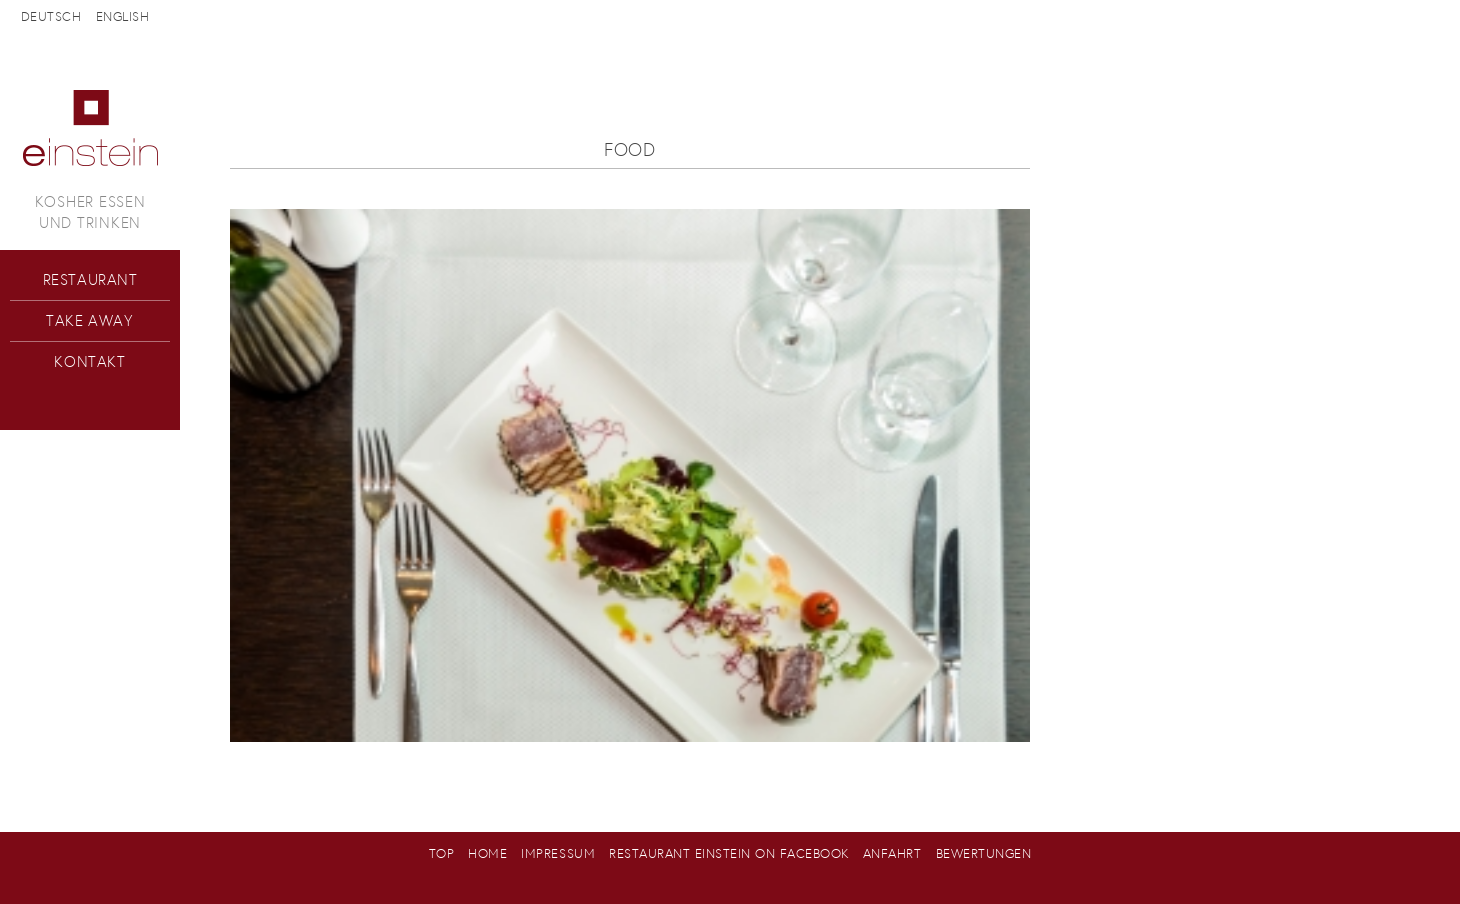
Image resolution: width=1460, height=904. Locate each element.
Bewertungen (984, 853)
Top (442, 853)
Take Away (89, 320)
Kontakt (89, 361)
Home (487, 853)
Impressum (558, 853)
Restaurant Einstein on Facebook (729, 853)
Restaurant (90, 279)
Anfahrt (892, 853)
